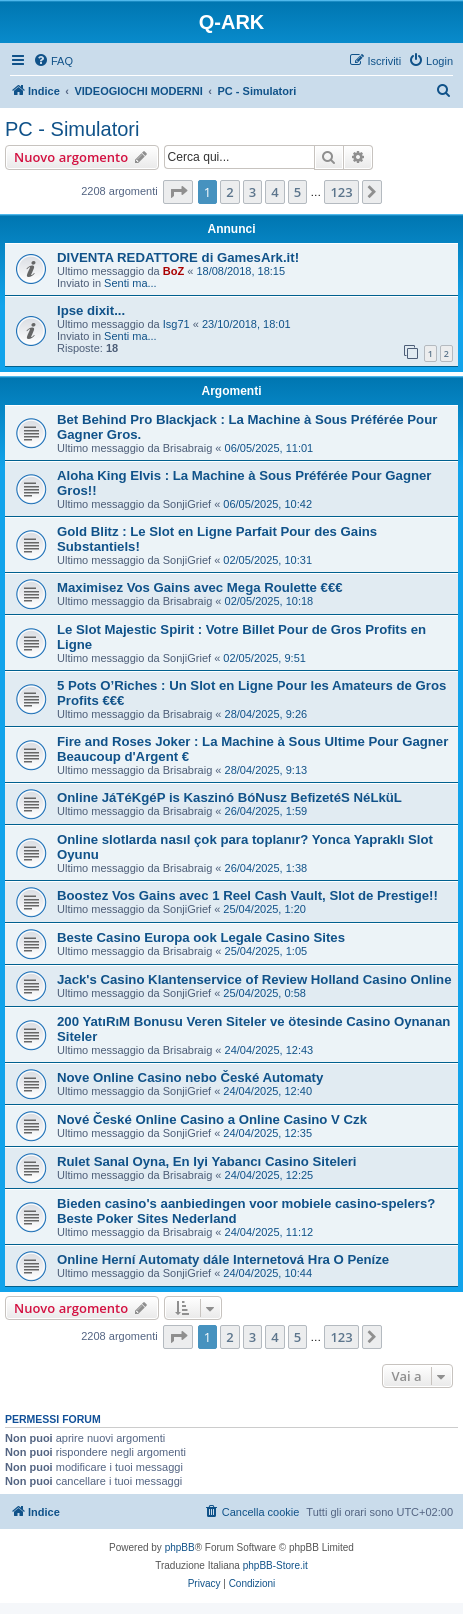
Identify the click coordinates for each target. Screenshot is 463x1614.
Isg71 (176, 324)
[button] (178, 192)
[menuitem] (53, 61)
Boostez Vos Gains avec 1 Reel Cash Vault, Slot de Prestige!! (247, 895)
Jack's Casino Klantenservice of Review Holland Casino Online (254, 979)
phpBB (180, 1547)
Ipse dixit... (91, 310)
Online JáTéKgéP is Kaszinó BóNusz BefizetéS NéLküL (229, 797)
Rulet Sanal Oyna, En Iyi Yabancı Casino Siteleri (207, 1161)
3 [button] (252, 192)
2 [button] (229, 192)
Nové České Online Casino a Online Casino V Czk (212, 1119)
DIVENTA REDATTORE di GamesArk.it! (178, 257)
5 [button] (297, 192)
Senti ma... (130, 283)
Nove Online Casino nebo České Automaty (190, 1077)
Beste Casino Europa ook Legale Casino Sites (201, 937)
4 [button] (274, 192)
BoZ (173, 271)
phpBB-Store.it (275, 1565)
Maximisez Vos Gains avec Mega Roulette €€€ (200, 587)
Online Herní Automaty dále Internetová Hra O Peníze (223, 1259)
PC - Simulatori (72, 129)
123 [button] (341, 192)
